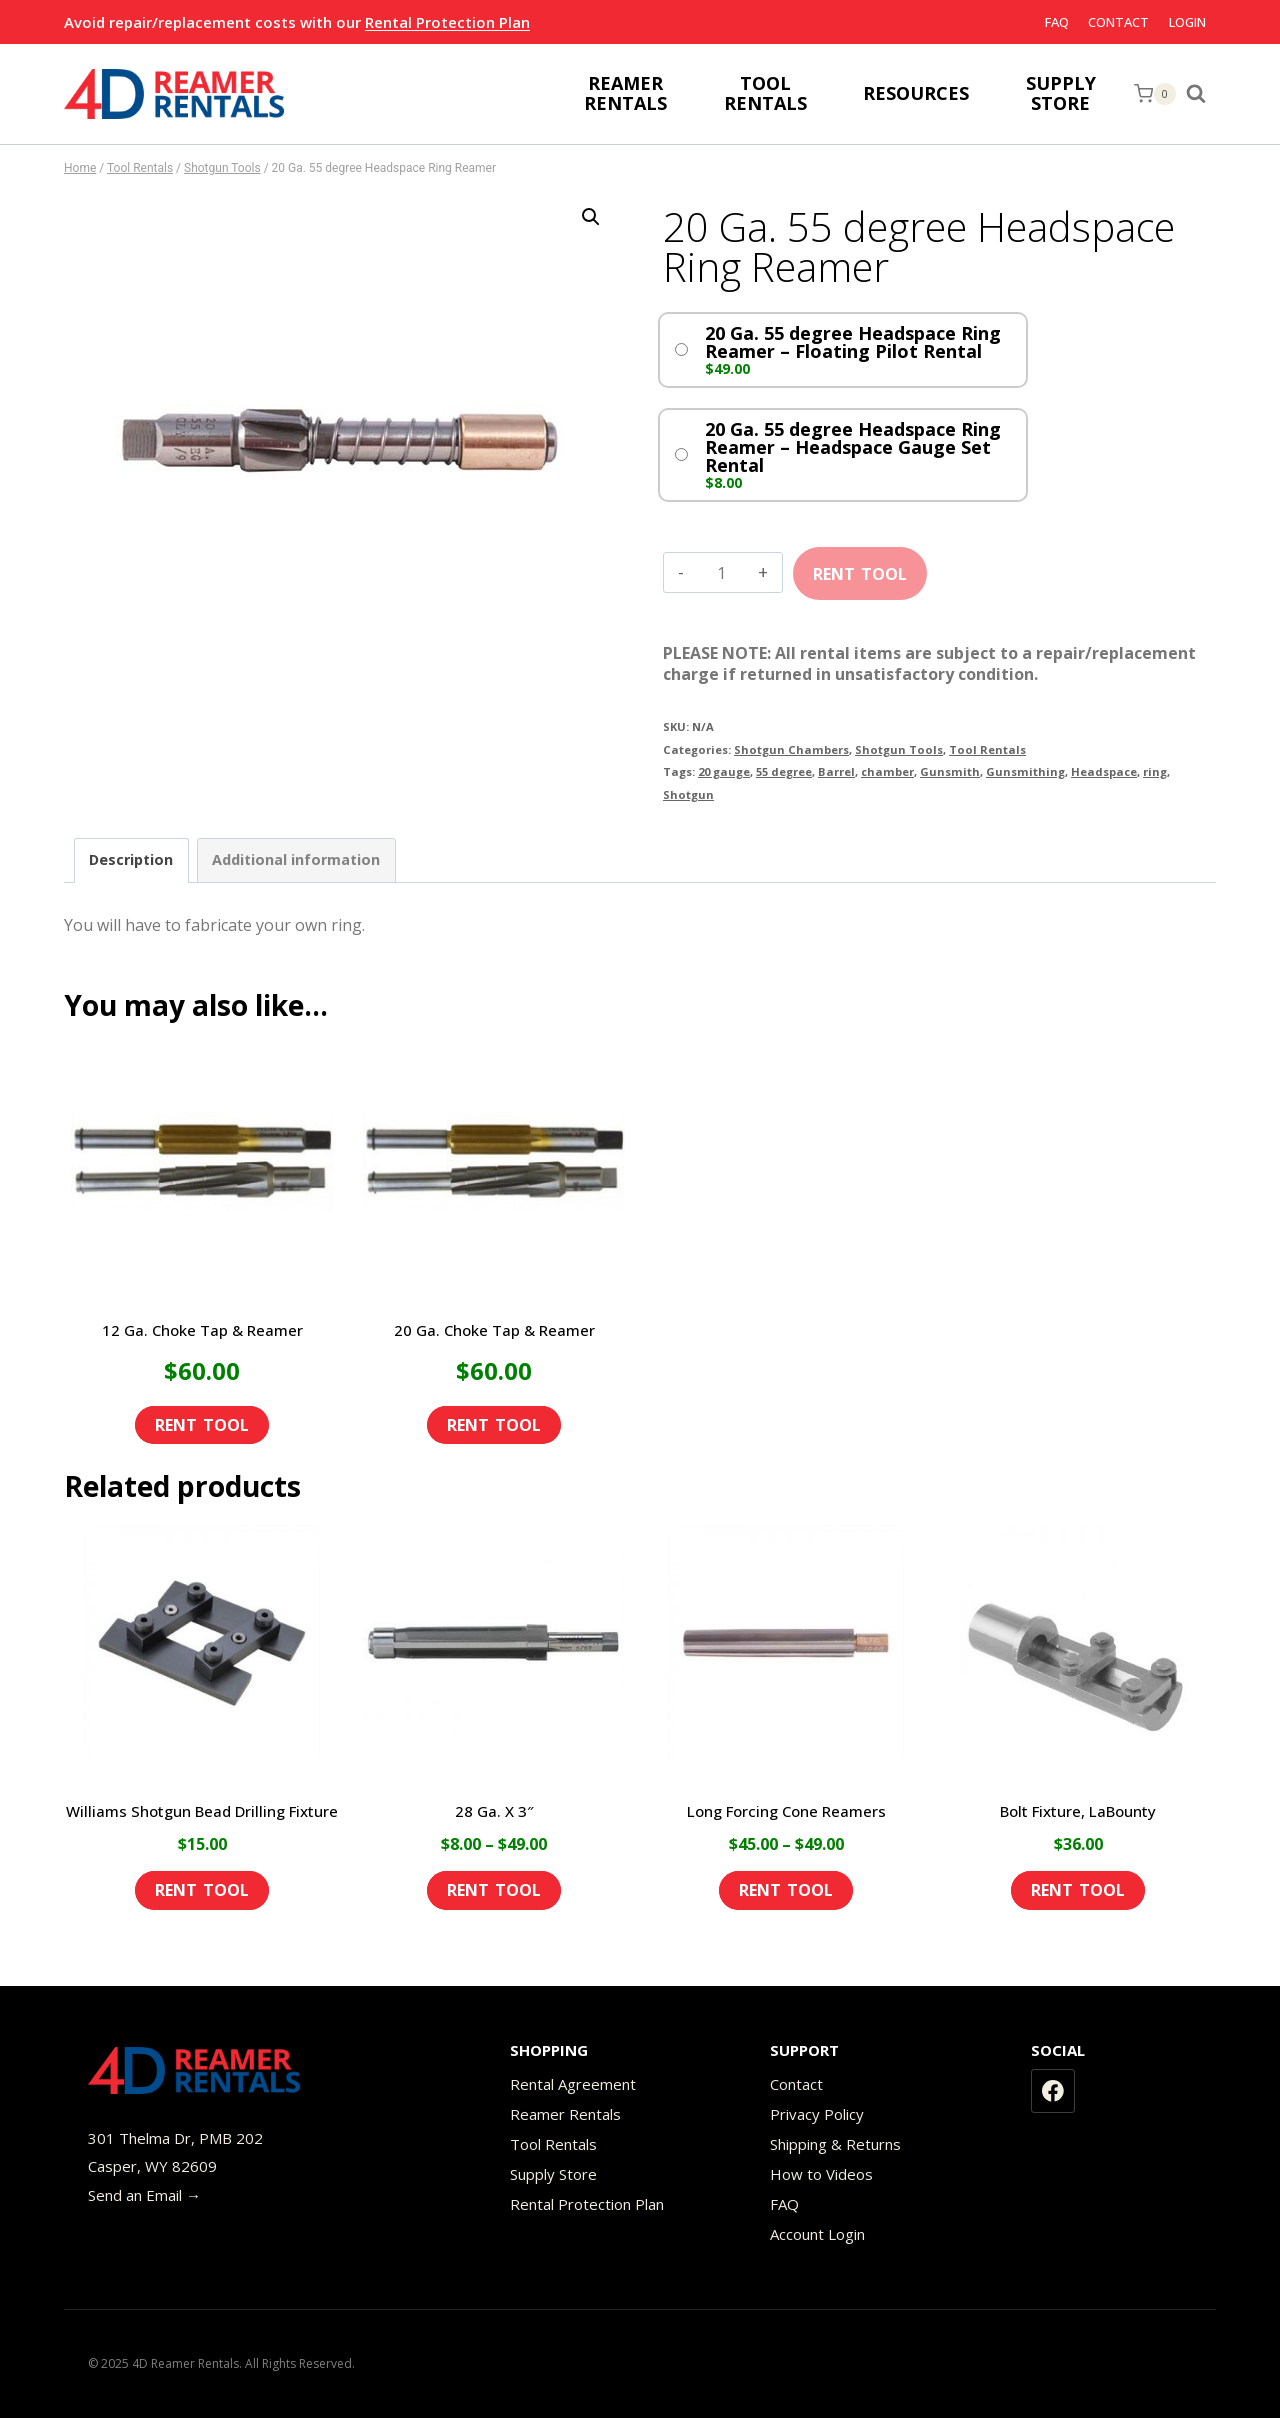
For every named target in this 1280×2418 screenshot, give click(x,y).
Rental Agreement (573, 2084)
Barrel (836, 771)
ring (1155, 771)
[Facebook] (1053, 2091)
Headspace (1104, 771)
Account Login (817, 2234)
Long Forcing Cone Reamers (786, 1811)
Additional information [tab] (296, 859)
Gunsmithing (1025, 771)
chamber (887, 771)
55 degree (784, 771)
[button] (591, 217)
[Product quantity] (721, 573)
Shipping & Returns (835, 2144)
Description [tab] (131, 859)
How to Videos (821, 2174)
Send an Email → (144, 2195)
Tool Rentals (987, 749)
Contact (1118, 22)
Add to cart (860, 567)
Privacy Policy (817, 2114)
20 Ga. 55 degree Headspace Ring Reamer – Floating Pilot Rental (853, 342)
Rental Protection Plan (447, 22)
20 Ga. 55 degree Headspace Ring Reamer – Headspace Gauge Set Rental (853, 447)
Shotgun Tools (899, 749)
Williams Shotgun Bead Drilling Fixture (202, 1811)
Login (1187, 22)
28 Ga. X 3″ (494, 1811)
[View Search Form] (1201, 94)
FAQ (1057, 22)
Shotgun (688, 794)
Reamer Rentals (565, 2114)
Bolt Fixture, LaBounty (1078, 1811)
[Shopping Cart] (1155, 94)
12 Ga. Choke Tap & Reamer (202, 1330)
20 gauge (724, 771)
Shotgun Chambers (791, 749)
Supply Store (553, 2174)
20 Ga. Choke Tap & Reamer (494, 1330)
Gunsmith (950, 771)
